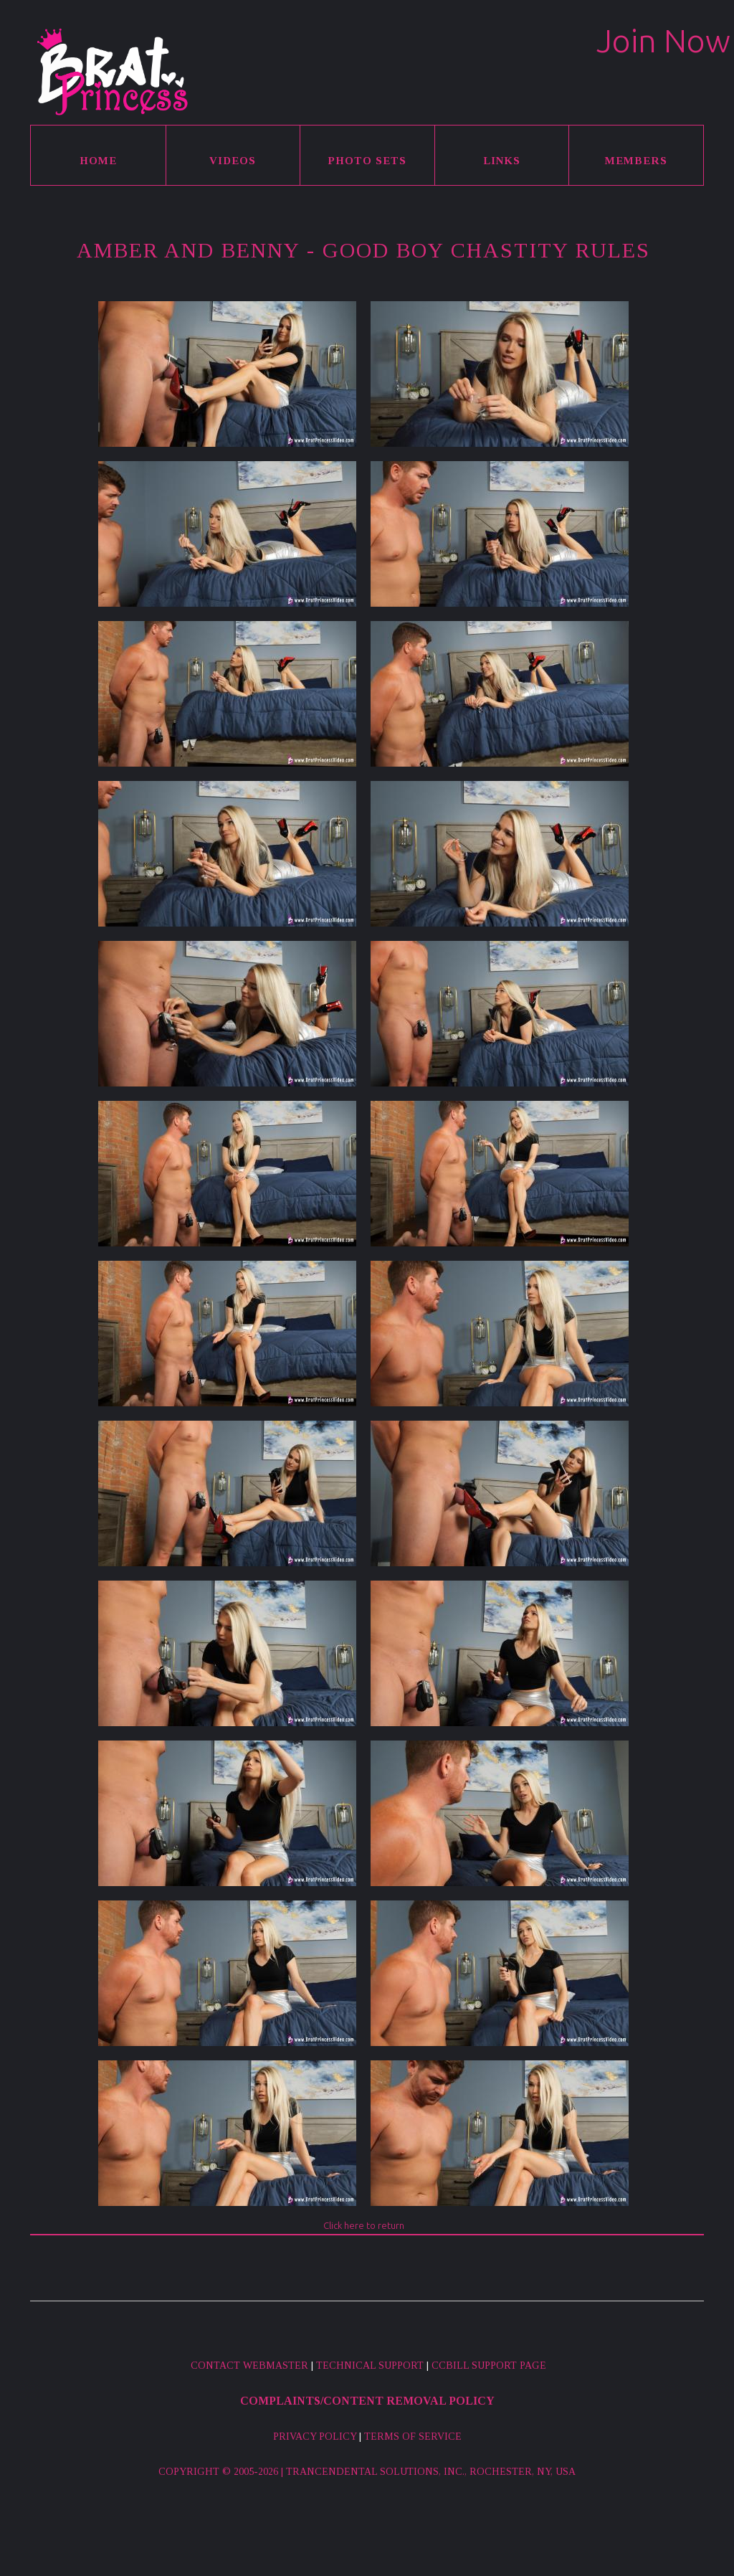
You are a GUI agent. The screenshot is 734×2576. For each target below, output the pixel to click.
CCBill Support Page (489, 2365)
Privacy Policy (314, 2436)
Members (636, 160)
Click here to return (363, 2225)
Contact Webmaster (249, 2365)
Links (501, 160)
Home (98, 160)
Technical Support (370, 2365)
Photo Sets (367, 160)
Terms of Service (413, 2436)
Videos (232, 160)
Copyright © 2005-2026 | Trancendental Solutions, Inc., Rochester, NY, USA (367, 2471)
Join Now (663, 40)
